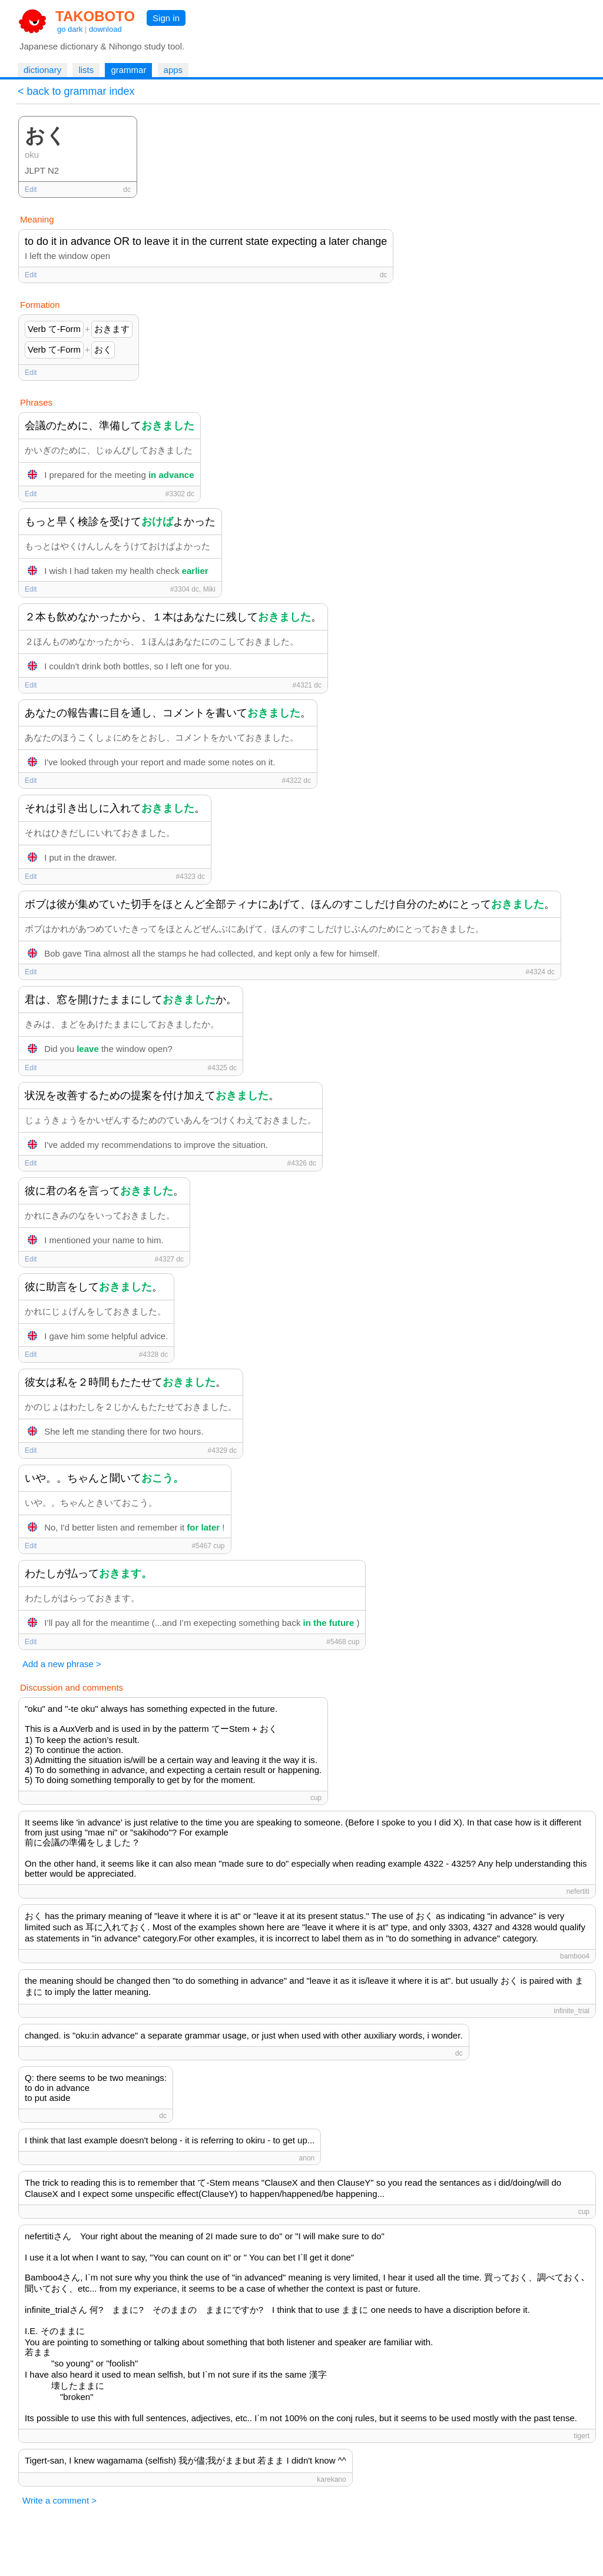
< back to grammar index (76, 91)
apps (173, 70)
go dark (69, 29)
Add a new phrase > (61, 1664)
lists (86, 70)
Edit (31, 189)
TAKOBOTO (95, 16)
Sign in (166, 18)
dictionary (42, 70)
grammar (128, 70)
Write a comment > (59, 2500)
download (105, 29)
